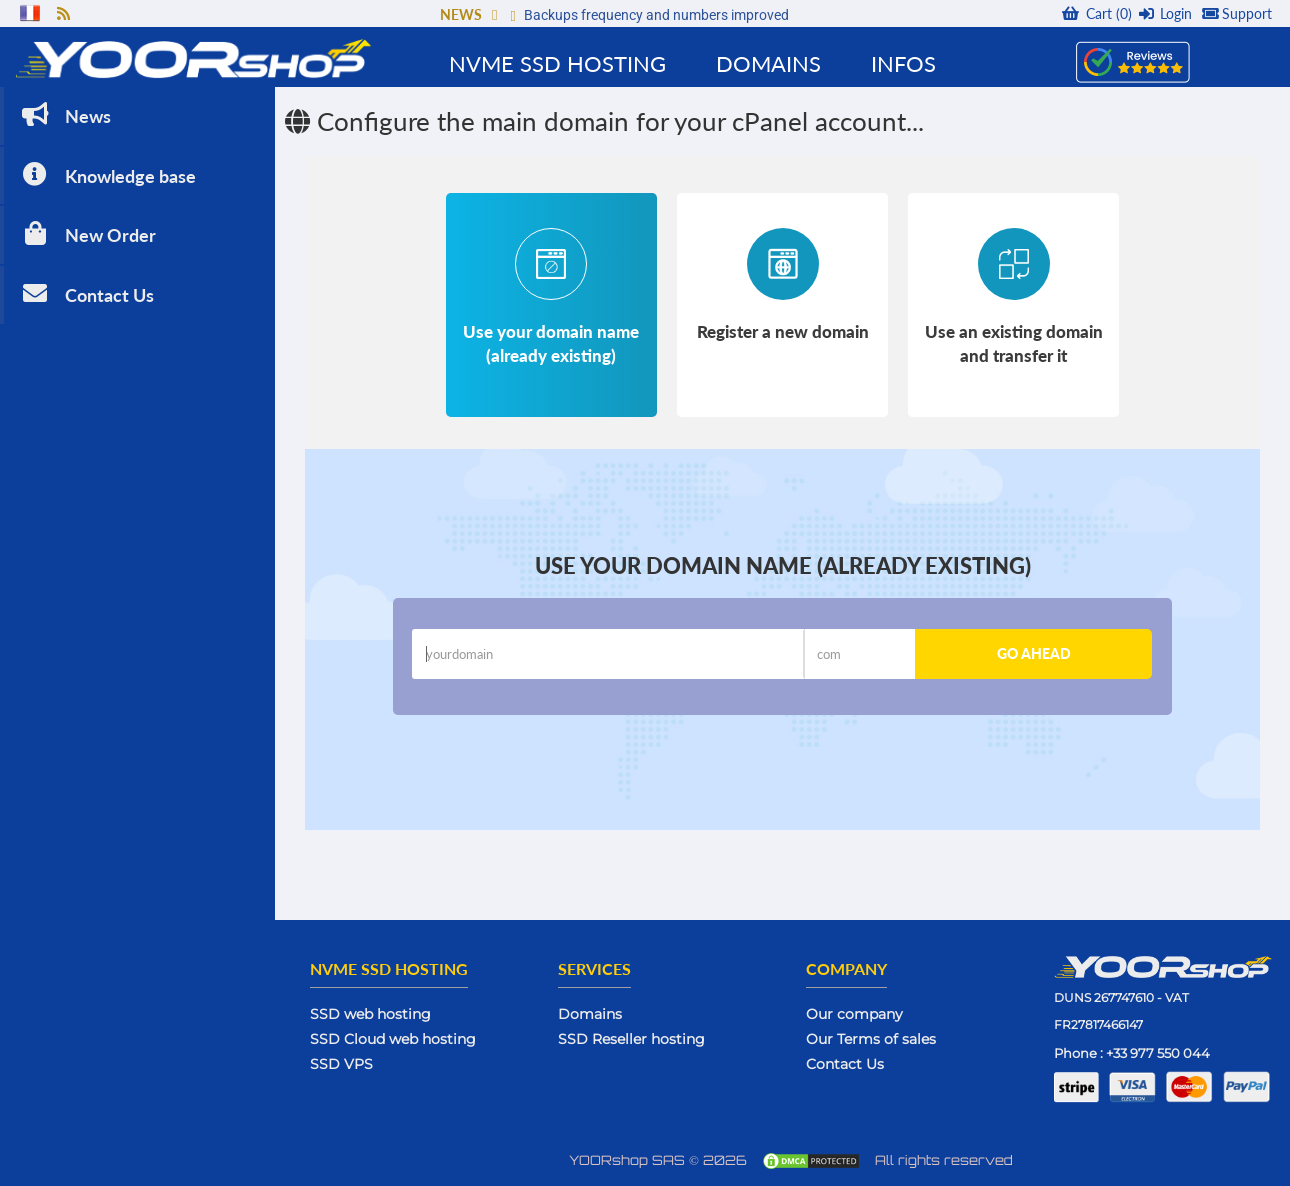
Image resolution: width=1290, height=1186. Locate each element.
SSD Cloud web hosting (393, 1039)
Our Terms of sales (871, 1039)
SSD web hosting (370, 1014)
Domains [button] (768, 63)
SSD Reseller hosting (631, 1039)
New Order (87, 233)
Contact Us (86, 293)
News (64, 114)
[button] (494, 14)
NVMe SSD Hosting (557, 63)
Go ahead (1034, 653)
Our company (854, 1014)
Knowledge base (107, 174)
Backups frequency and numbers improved (656, 15)
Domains (590, 1014)
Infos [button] (903, 63)
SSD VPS (341, 1064)
